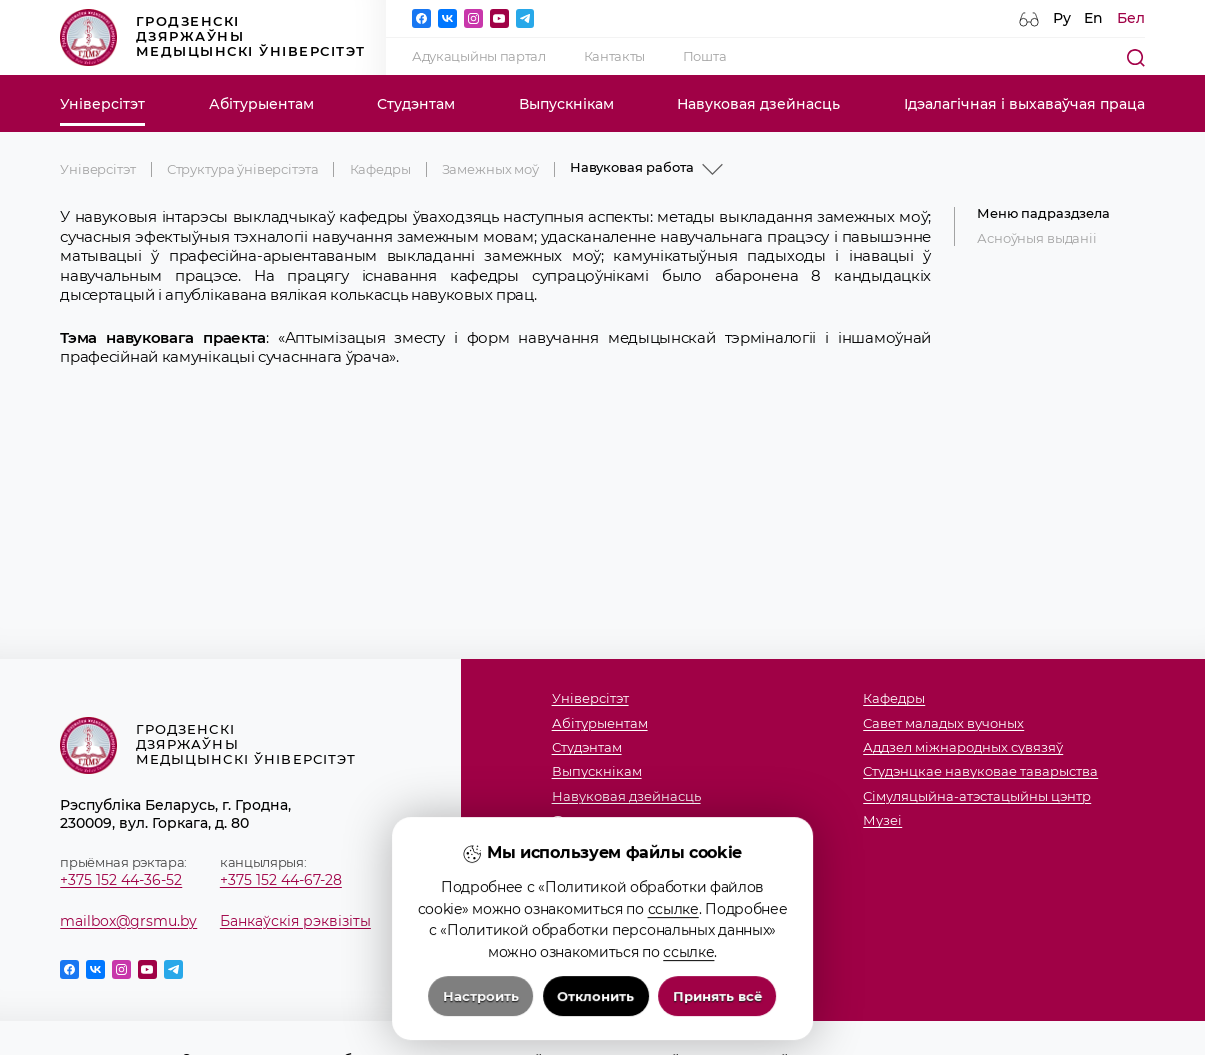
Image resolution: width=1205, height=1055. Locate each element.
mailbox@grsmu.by (128, 921)
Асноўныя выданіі (1037, 239)
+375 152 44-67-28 (281, 880)
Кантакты (615, 56)
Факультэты (591, 821)
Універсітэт (102, 104)
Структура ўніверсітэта (243, 169)
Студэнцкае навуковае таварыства (980, 772)
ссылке (673, 984)
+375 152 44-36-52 (121, 880)
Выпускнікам (566, 104)
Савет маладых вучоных (943, 724)
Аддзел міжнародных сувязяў (963, 748)
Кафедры (380, 169)
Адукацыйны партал (479, 56)
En (1093, 18)
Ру (1062, 18)
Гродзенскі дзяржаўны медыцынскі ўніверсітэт (212, 37)
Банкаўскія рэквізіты (295, 921)
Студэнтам (416, 104)
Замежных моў (490, 169)
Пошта (705, 56)
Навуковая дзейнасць (758, 104)
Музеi (882, 821)
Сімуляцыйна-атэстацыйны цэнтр (977, 797)
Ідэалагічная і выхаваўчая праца (1024, 104)
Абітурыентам (261, 104)
